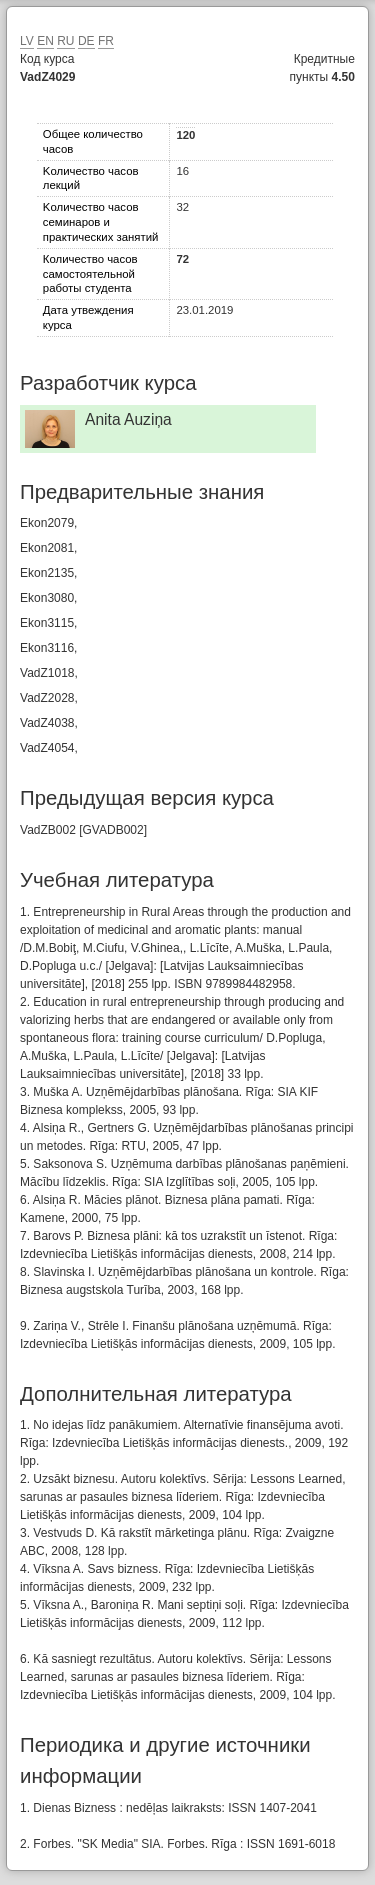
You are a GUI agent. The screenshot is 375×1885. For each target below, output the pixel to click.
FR (106, 41)
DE (86, 41)
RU (65, 41)
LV (27, 41)
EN (45, 41)
